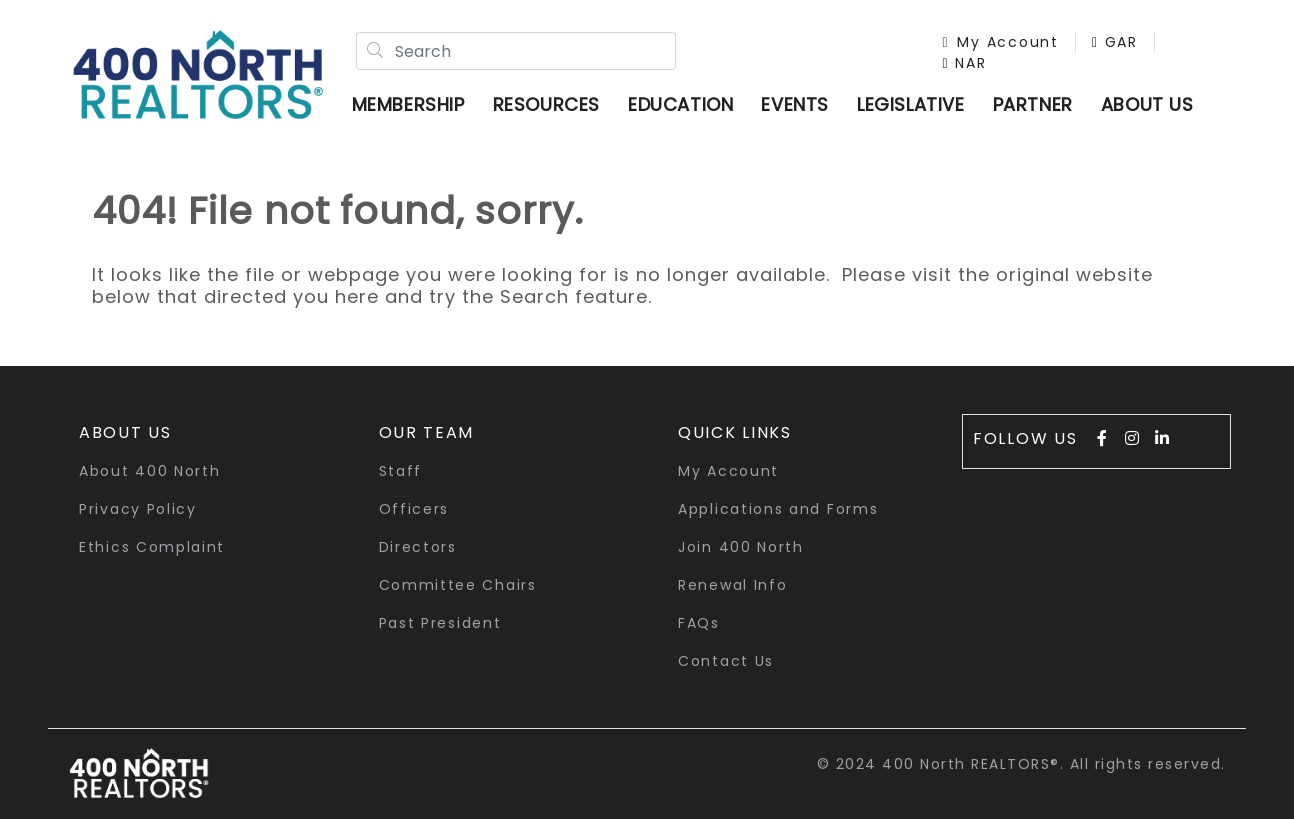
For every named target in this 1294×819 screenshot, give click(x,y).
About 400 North (150, 471)
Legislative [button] (911, 104)
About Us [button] (125, 432)
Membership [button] (408, 104)
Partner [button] (1033, 104)
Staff (401, 471)
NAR (965, 63)
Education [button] (680, 104)
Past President (440, 623)
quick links (735, 432)
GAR (1115, 42)
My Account (1001, 42)
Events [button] (795, 104)
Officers (414, 509)
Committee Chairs (458, 585)
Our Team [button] (427, 432)
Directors (418, 547)
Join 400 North (741, 547)
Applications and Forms (778, 509)
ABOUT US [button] (1147, 104)
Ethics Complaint (152, 547)
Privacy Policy (138, 509)
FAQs (699, 623)
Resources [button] (546, 104)
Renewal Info (732, 585)
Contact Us (726, 661)
